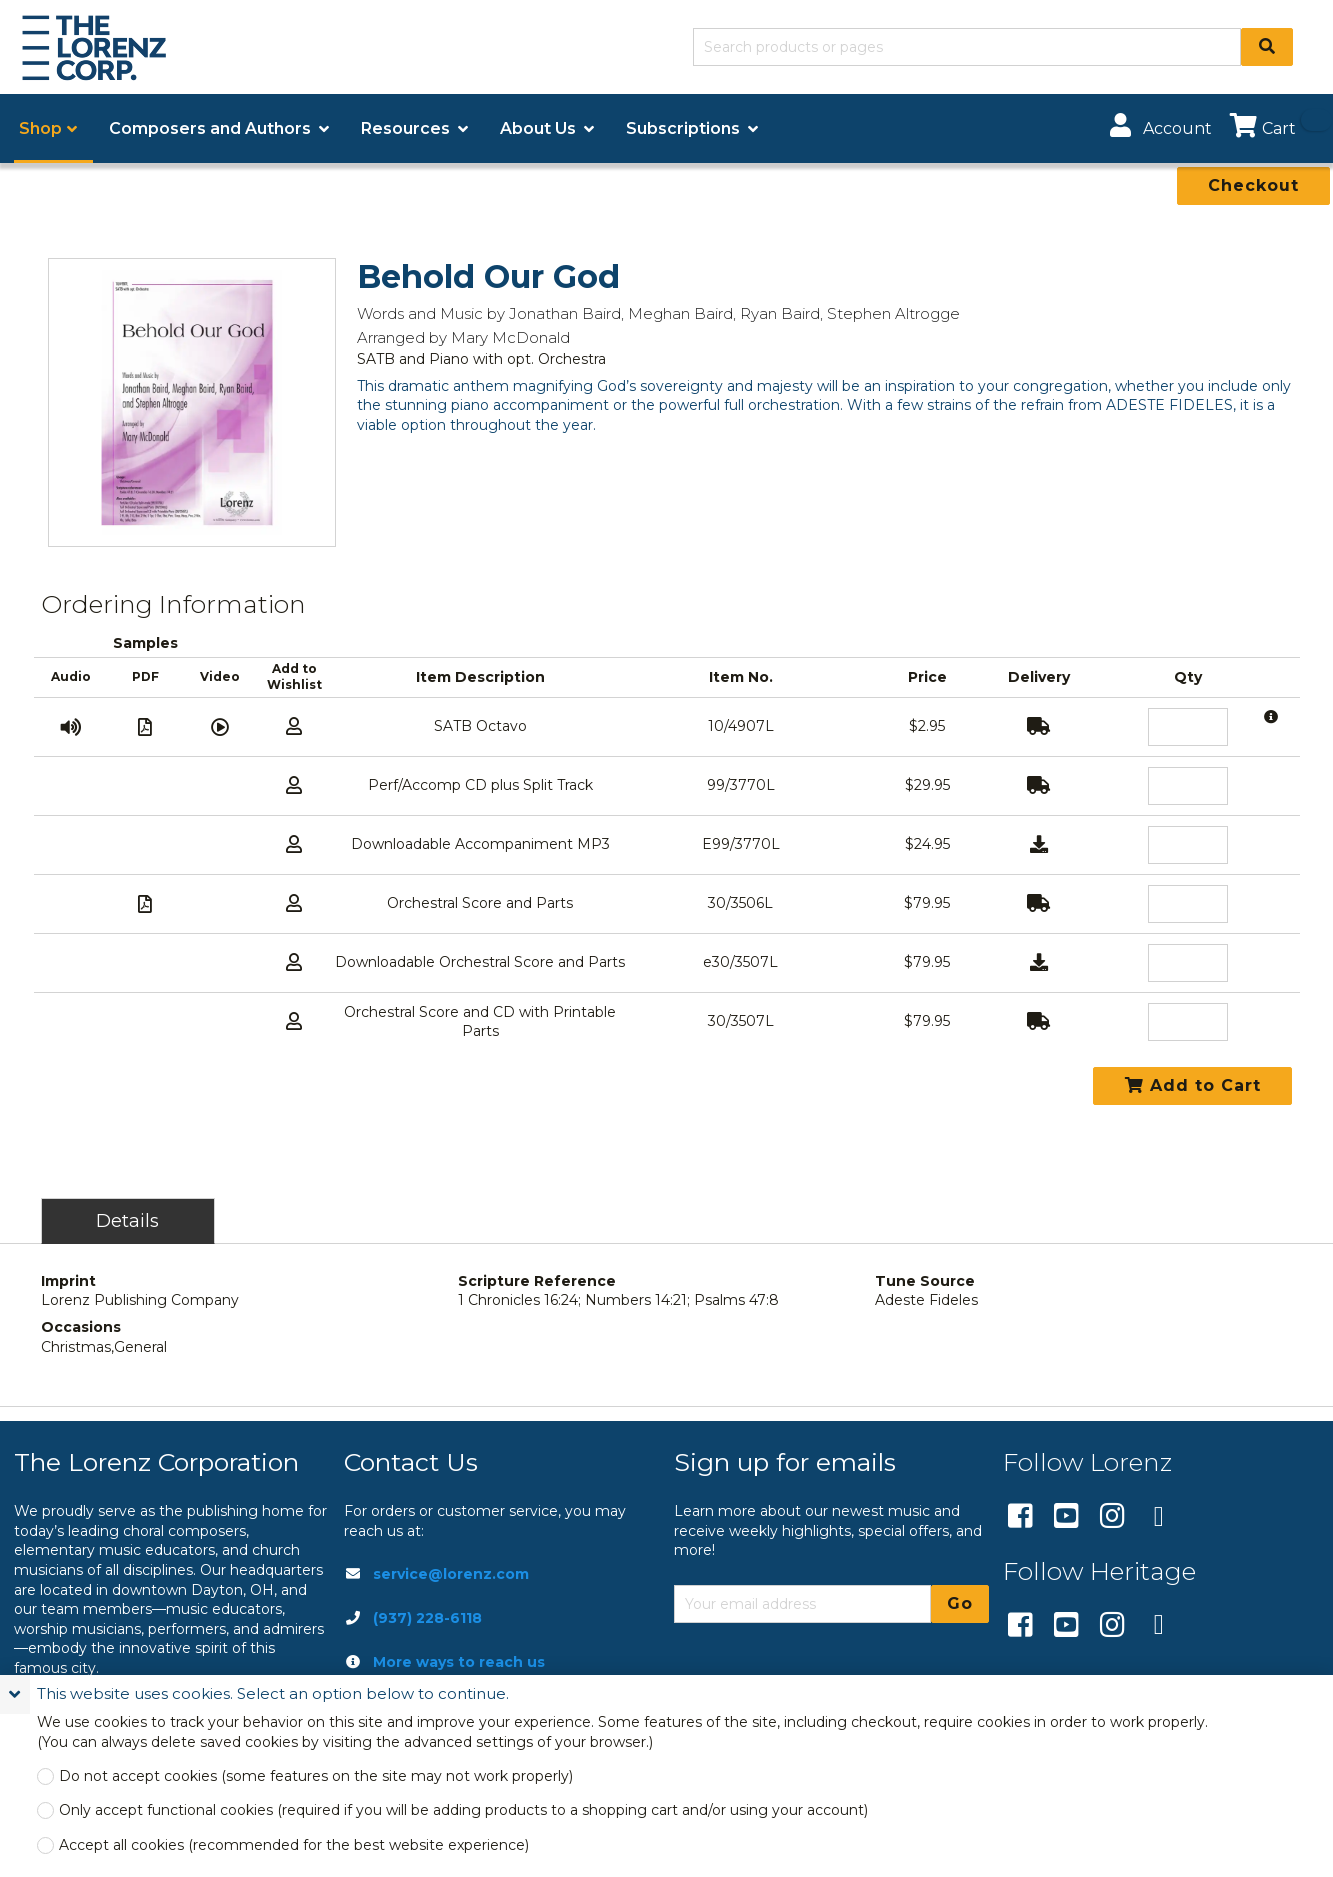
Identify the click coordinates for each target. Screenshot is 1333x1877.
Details (127, 1220)
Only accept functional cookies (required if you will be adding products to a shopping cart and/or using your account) (463, 1810)
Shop (40, 128)
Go (960, 1603)
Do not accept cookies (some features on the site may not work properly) (316, 1776)
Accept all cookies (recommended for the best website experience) (294, 1845)
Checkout (1253, 185)
